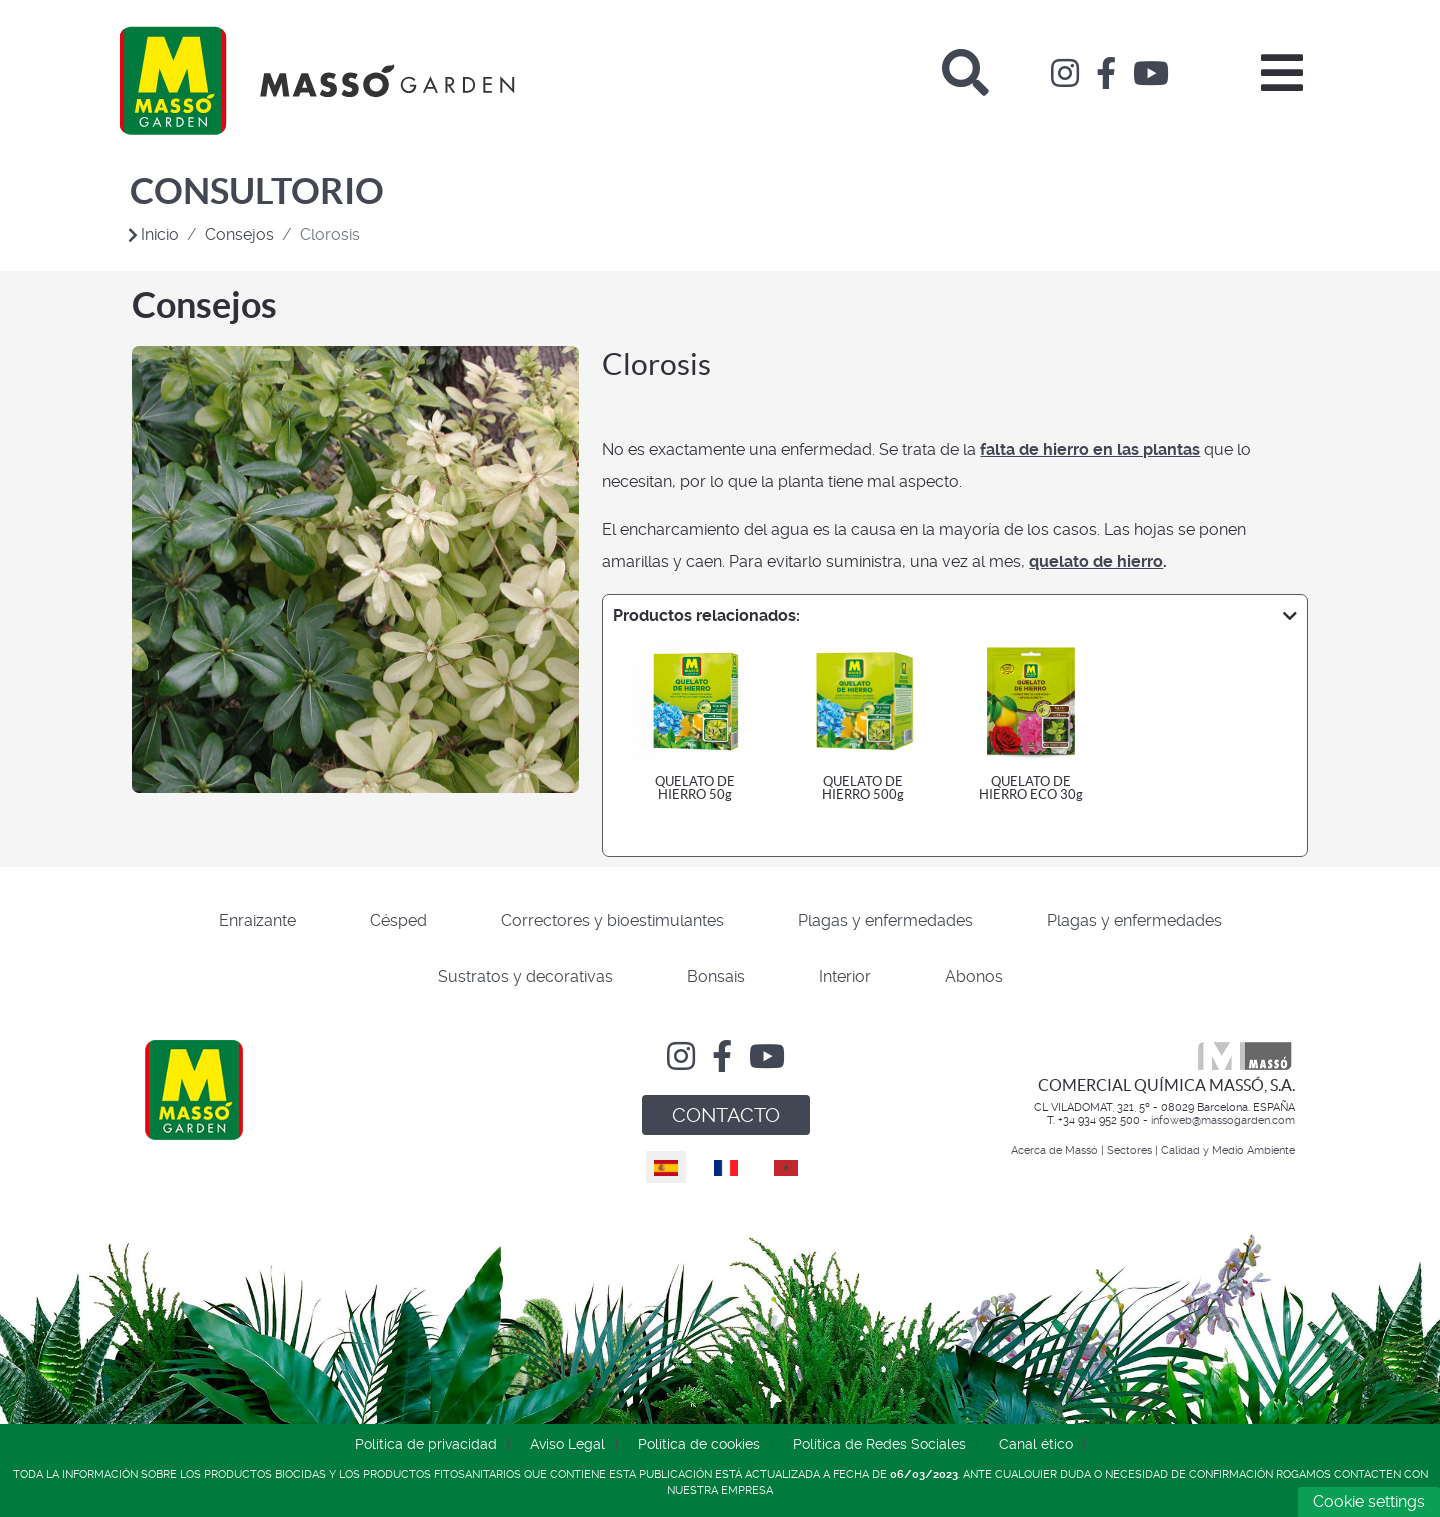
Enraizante (257, 920)
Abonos (974, 976)
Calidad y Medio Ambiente (1228, 1150)
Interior (845, 976)
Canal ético (1036, 1444)
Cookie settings (1369, 1501)
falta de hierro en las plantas (1090, 449)
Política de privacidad (426, 1444)
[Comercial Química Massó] (317, 80)
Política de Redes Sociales (879, 1444)
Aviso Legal (567, 1444)
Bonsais (716, 976)
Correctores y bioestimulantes (612, 920)
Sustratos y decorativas (525, 976)
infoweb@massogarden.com (1223, 1120)
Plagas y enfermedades (885, 920)
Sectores (1129, 1150)
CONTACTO (726, 1115)
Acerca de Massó (1054, 1150)
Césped (398, 920)
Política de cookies (699, 1444)
